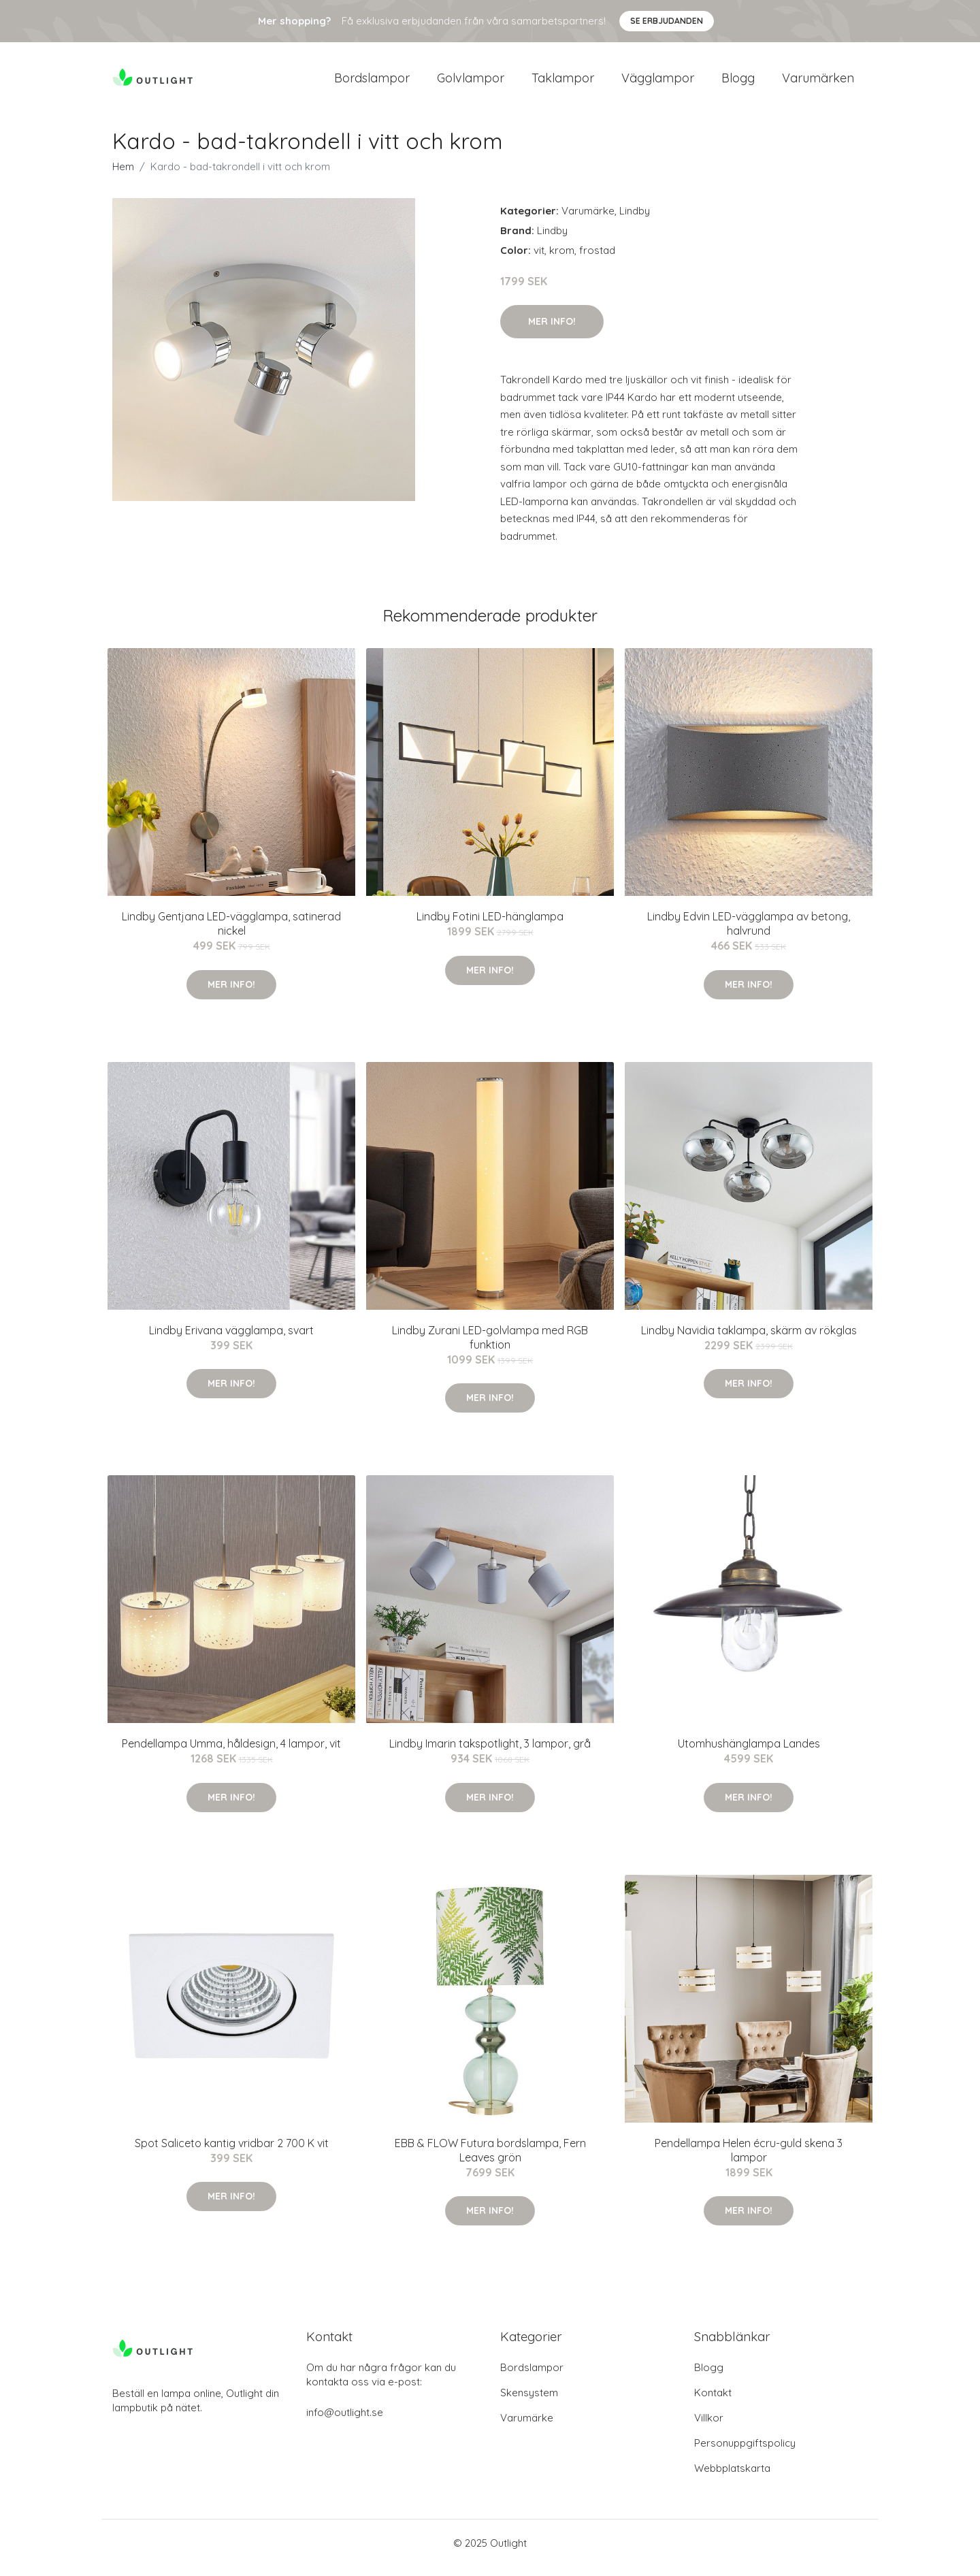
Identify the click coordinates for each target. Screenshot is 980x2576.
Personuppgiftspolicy (745, 2452)
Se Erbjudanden (666, 21)
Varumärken (818, 83)
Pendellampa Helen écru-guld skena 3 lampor (749, 2160)
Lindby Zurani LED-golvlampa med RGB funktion (490, 1347)
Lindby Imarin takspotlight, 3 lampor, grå (490, 1753)
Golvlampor (470, 83)
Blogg (738, 83)
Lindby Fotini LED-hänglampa (490, 926)
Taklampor (563, 83)
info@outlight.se (344, 2421)
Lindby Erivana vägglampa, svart (231, 1340)
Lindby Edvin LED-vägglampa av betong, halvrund (748, 933)
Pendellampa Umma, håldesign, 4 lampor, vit (231, 1753)
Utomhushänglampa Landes (749, 1753)
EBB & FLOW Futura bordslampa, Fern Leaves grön (490, 2160)
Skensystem (529, 2402)
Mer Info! (552, 331)
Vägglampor (657, 83)
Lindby (634, 220)
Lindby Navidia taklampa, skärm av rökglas (749, 1340)
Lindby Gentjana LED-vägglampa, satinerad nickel (231, 933)
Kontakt (713, 2402)
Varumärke (588, 220)
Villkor (708, 2427)
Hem (123, 176)
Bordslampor (372, 83)
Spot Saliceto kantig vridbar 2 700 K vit (232, 2152)
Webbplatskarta (732, 2477)
